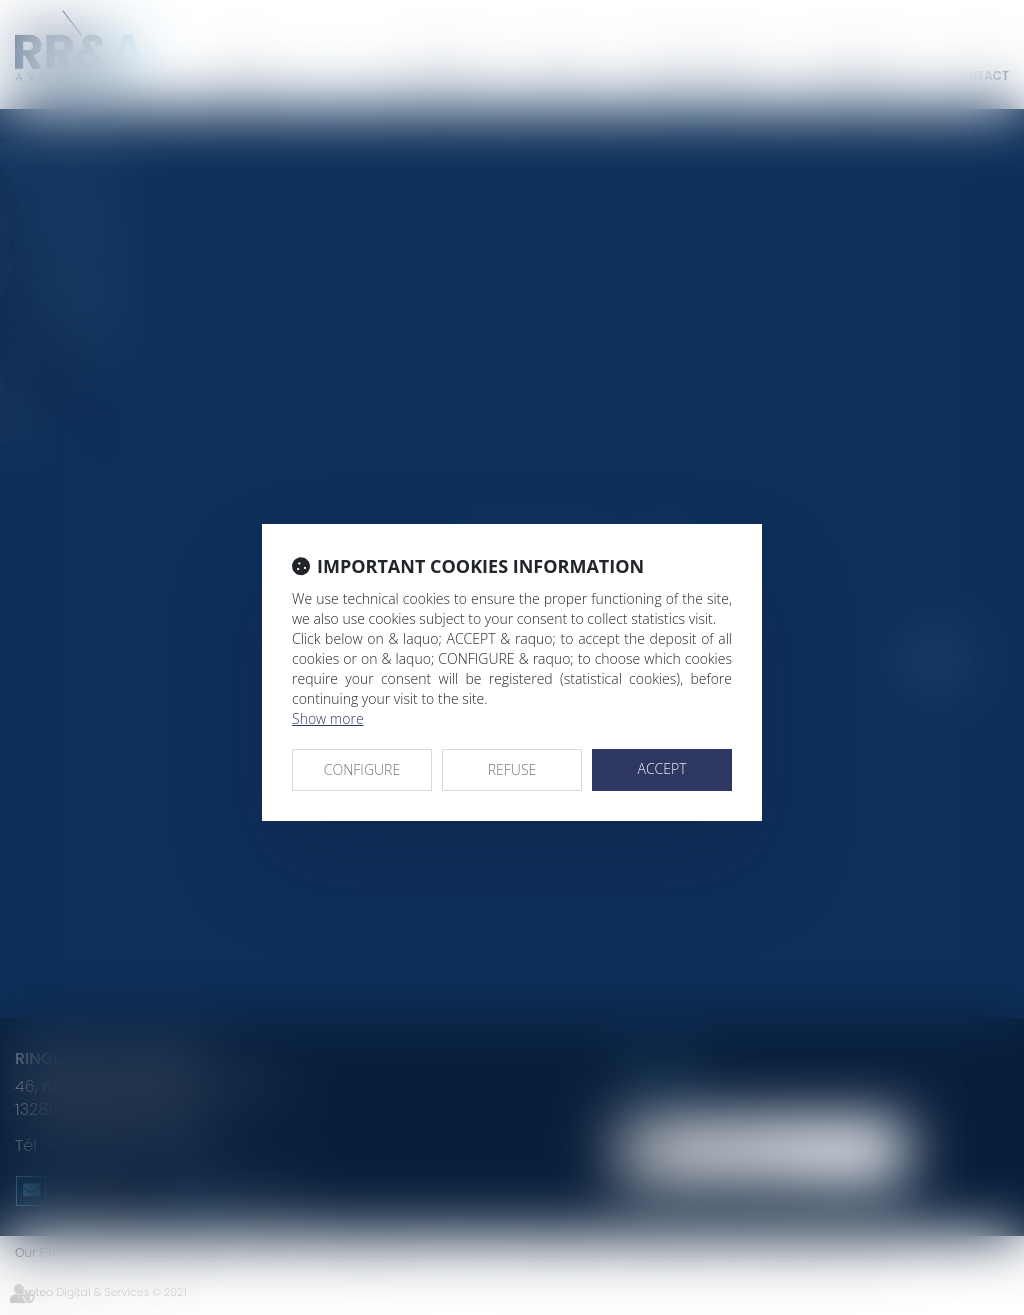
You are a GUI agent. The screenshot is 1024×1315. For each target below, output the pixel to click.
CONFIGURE (362, 769)
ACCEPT (661, 768)
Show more (328, 718)
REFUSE (512, 769)
